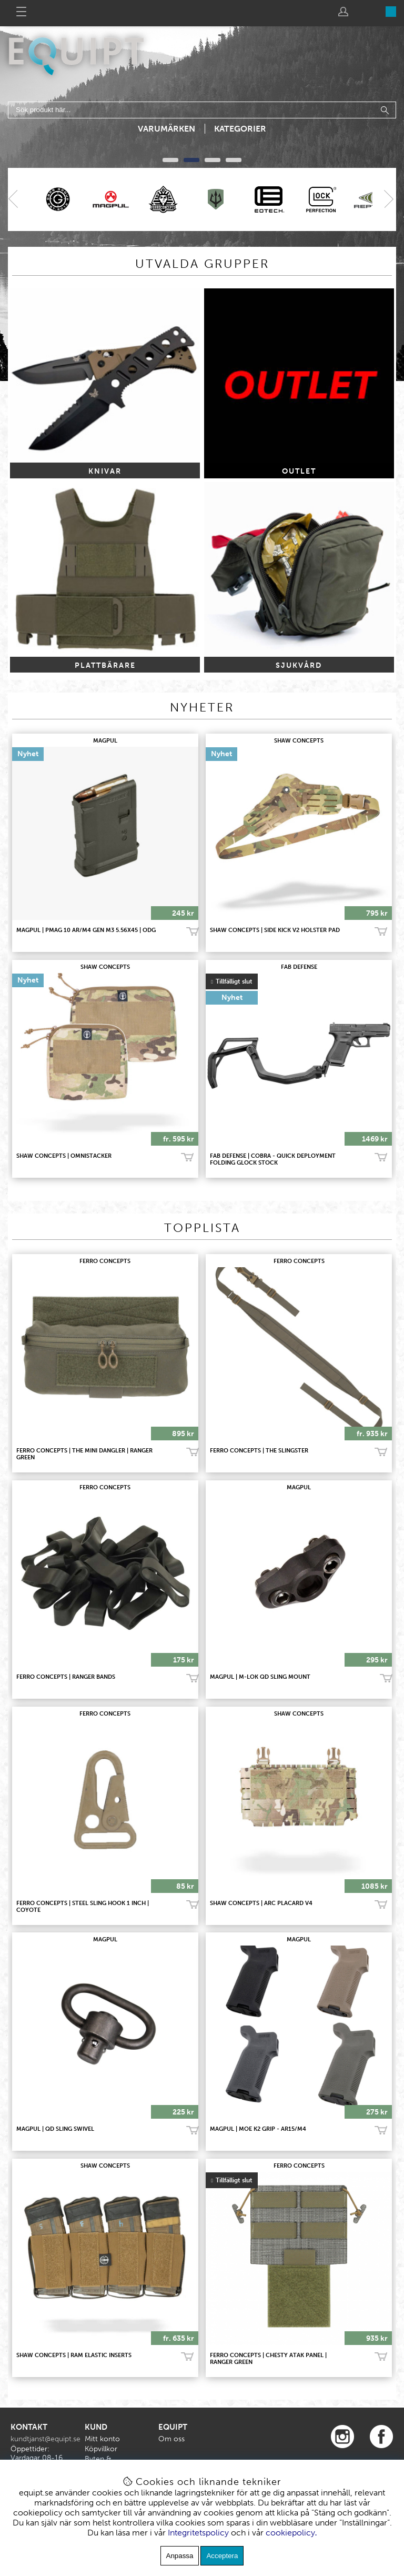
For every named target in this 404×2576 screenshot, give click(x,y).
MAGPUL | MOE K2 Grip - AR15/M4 (258, 2129)
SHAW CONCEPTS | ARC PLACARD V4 (261, 1903)
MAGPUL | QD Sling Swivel (55, 2129)
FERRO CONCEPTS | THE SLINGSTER (259, 1450)
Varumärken (166, 129)
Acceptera (222, 2556)
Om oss (171, 2438)
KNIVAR (105, 471)
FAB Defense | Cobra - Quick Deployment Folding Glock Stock (273, 1159)
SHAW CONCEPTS (299, 740)
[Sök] (201, 110)
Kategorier (240, 129)
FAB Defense (299, 967)
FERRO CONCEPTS (104, 1261)
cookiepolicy (290, 2533)
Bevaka (381, 1157)
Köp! (381, 931)
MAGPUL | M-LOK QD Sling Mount (260, 1676)
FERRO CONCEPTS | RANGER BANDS (65, 1676)
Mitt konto (102, 2438)
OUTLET (299, 471)
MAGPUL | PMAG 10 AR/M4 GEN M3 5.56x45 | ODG (86, 930)
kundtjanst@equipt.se (45, 2438)
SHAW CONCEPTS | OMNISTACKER (64, 1155)
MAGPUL (105, 740)
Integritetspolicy (198, 2533)
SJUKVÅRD (299, 665)
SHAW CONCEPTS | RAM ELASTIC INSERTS (74, 2355)
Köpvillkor (101, 2448)
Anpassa (180, 2556)
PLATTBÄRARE (105, 665)
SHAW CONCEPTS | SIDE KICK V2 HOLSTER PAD (275, 930)
